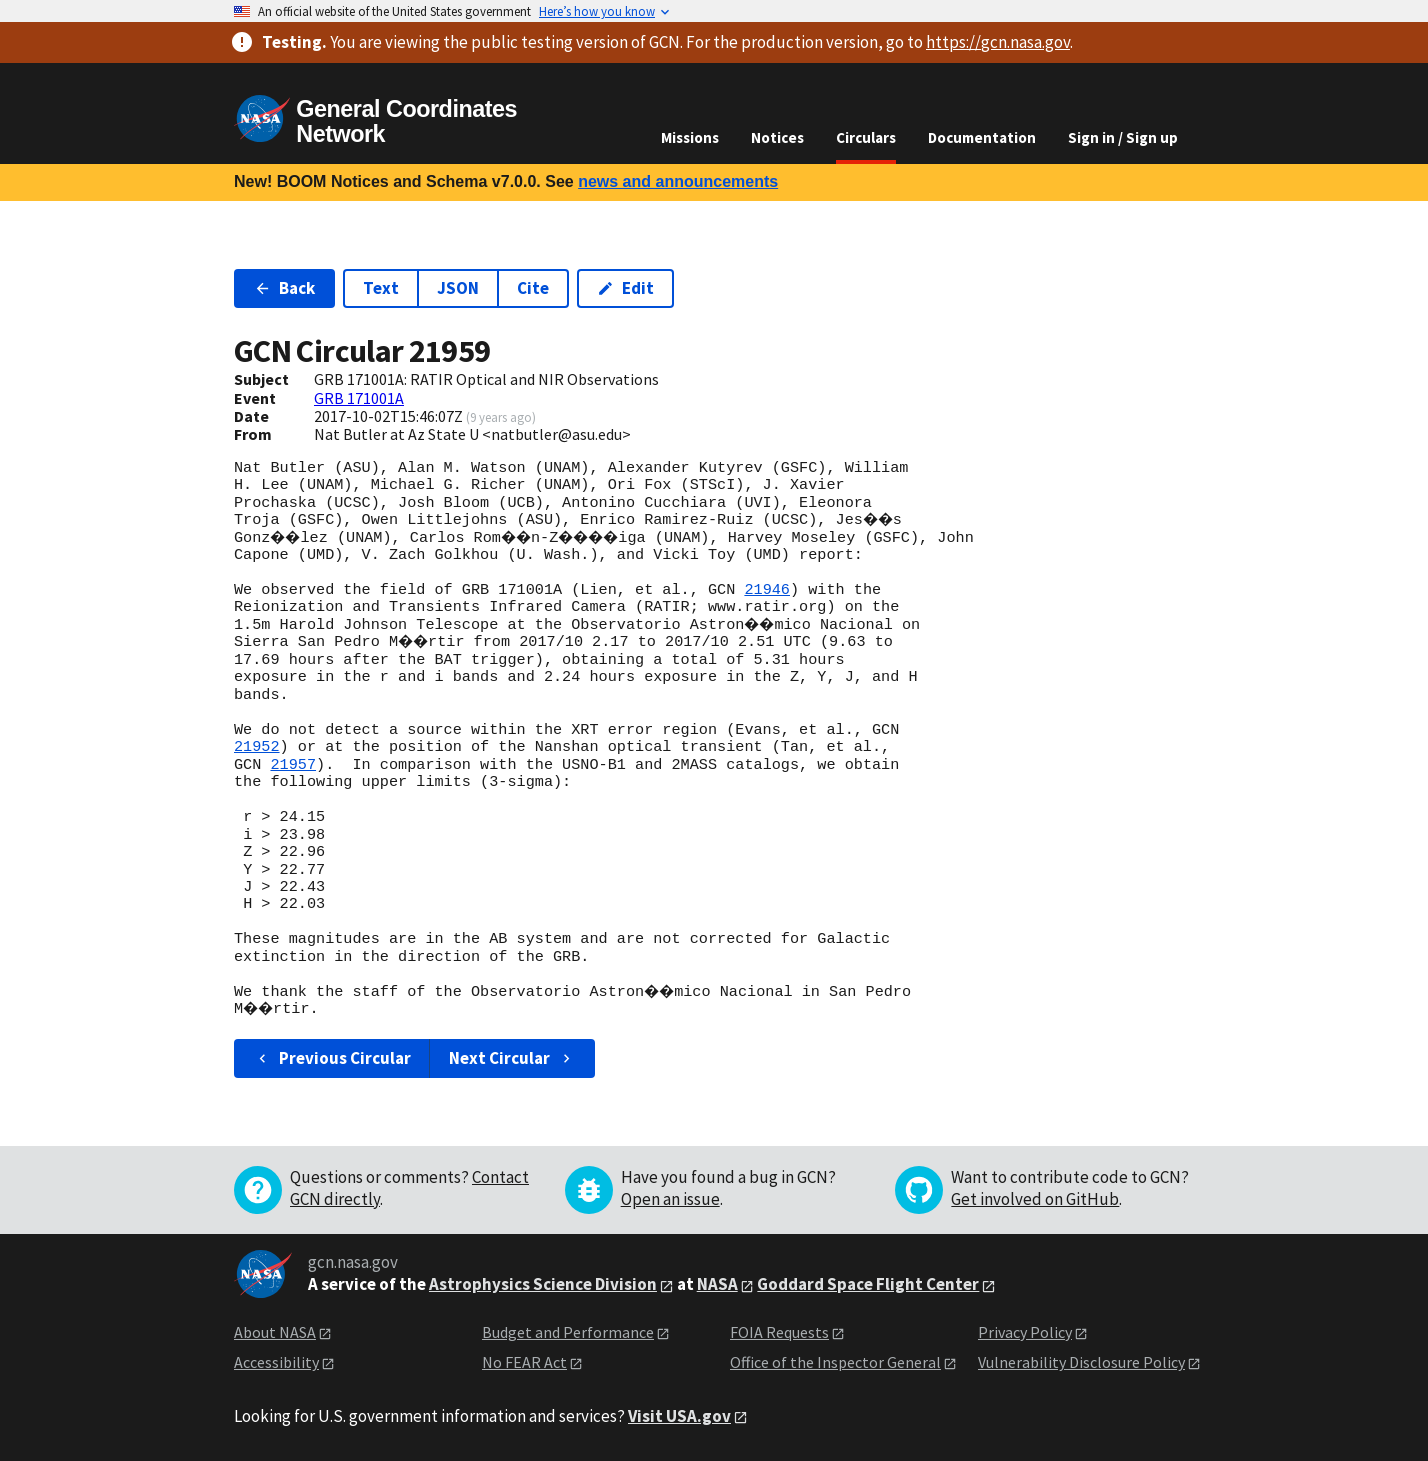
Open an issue (670, 1199)
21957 (293, 765)
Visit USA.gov (679, 1416)
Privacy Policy (1025, 1332)
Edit (625, 288)
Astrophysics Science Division (543, 1284)
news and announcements (678, 181)
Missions (690, 137)
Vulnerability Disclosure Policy (1081, 1362)
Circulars (866, 137)
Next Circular (512, 1058)
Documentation (982, 137)
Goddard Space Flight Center (868, 1284)
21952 (257, 747)
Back (284, 288)
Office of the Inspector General (835, 1362)
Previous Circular (332, 1058)
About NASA (275, 1332)
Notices (777, 137)
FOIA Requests (779, 1332)
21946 (767, 590)
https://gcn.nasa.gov (998, 42)
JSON (458, 288)
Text (381, 288)
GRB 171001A (359, 398)
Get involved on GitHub (1035, 1199)
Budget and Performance (568, 1332)
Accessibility (276, 1362)
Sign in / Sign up (1123, 137)
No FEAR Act (524, 1362)
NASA (717, 1284)
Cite (533, 288)
